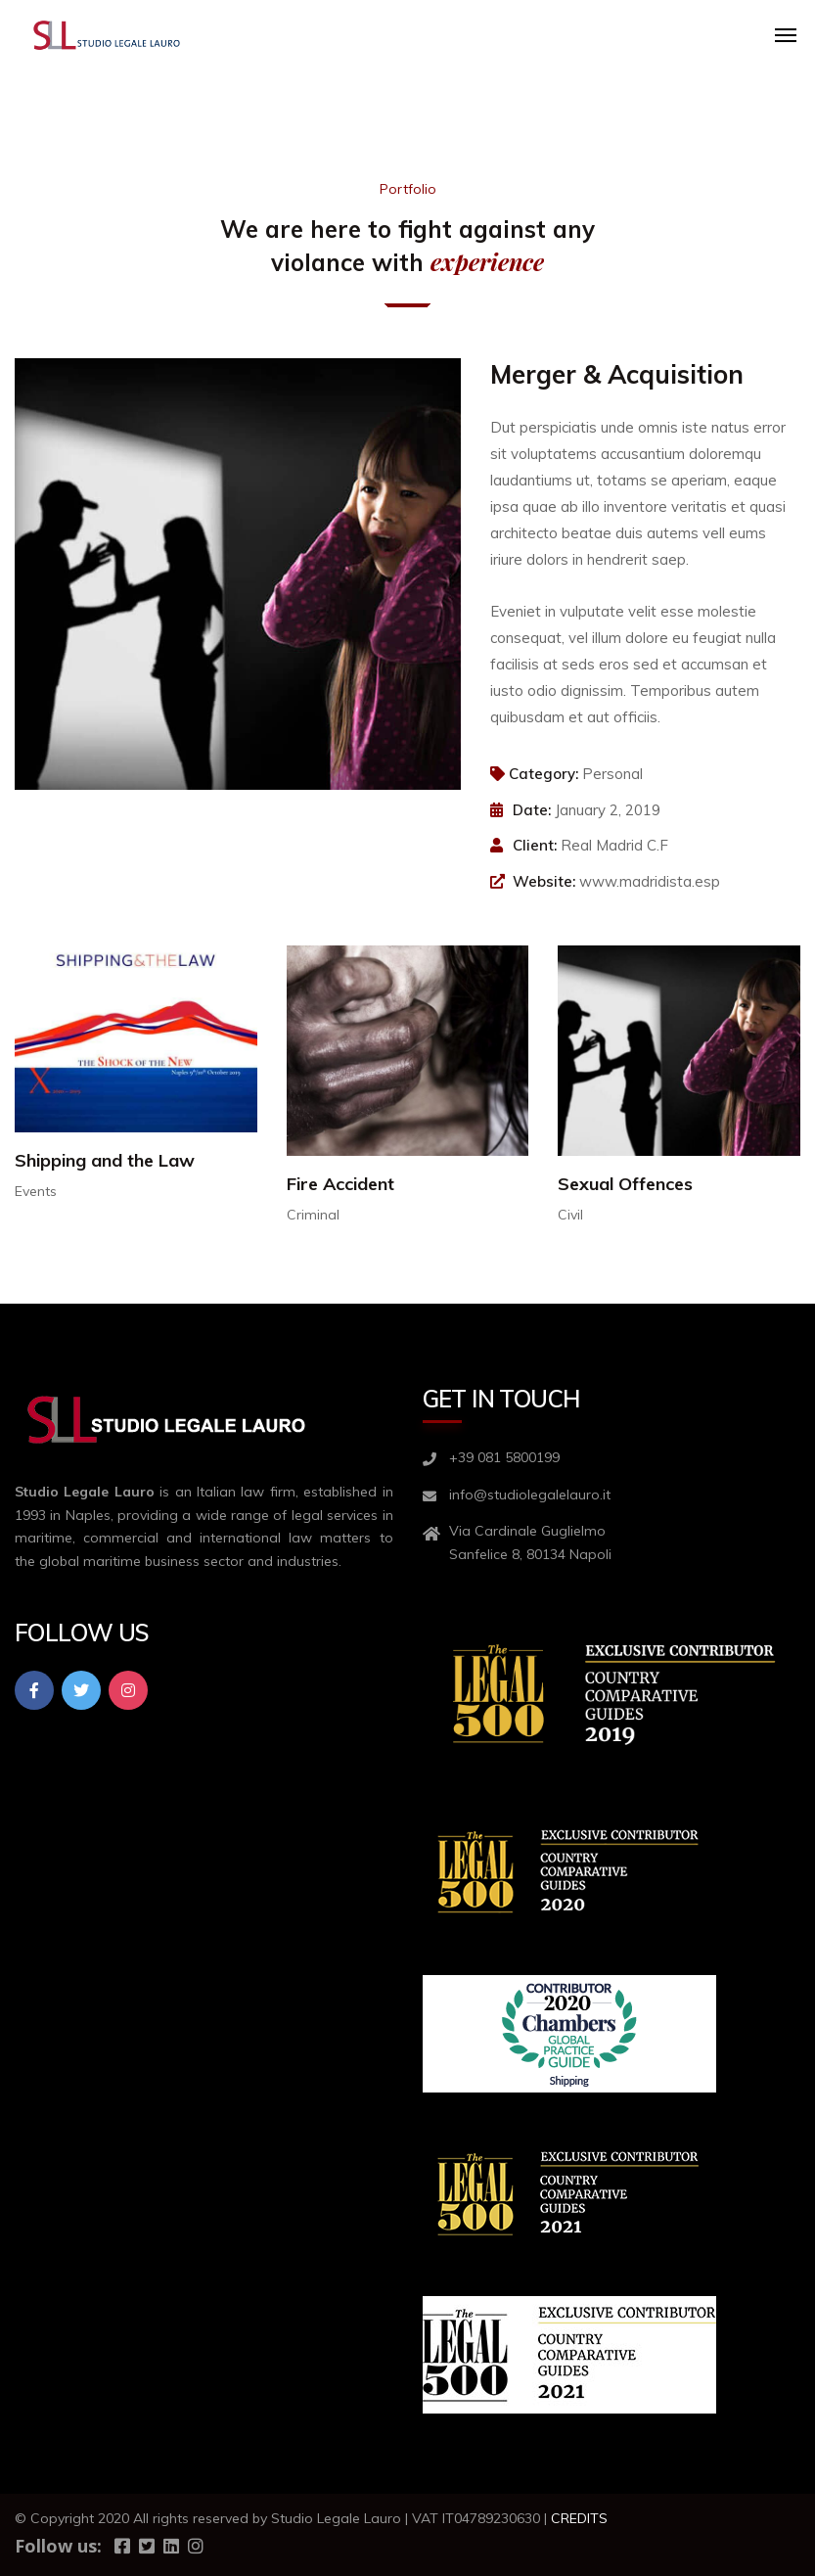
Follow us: (58, 2545)
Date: (532, 810)
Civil (570, 1214)
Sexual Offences (625, 1184)
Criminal (313, 1214)
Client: (535, 845)
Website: (544, 881)
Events (36, 1191)
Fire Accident (340, 1184)
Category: (534, 773)
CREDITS (579, 2518)
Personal (612, 773)
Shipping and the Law (105, 1160)
